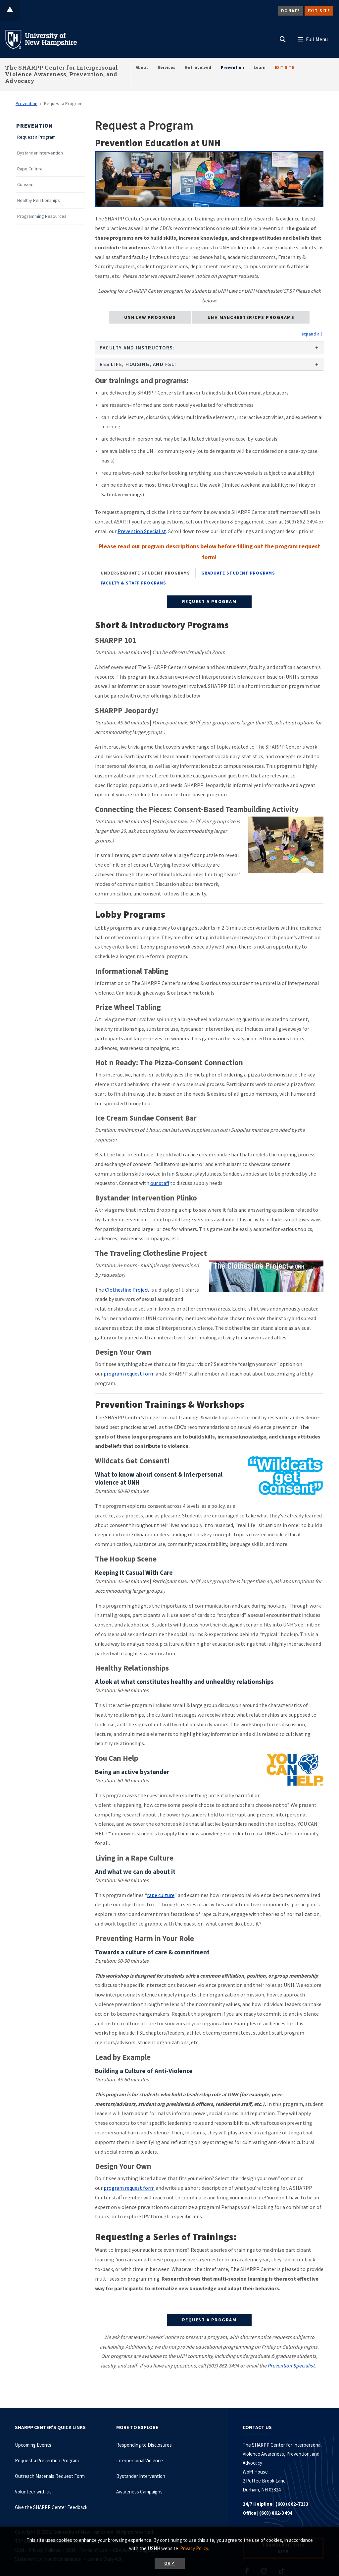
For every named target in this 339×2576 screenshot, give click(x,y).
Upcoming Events (33, 2445)
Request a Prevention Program (47, 2460)
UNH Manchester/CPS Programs (251, 317)
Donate (290, 10)
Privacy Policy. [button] (194, 2548)
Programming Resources (42, 216)
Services (166, 67)
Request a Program (36, 137)
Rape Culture (30, 169)
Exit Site (319, 10)
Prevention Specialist (142, 531)
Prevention (232, 67)
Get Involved (198, 67)
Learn (260, 67)
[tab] (145, 573)
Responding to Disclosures (144, 2445)
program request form (129, 1373)
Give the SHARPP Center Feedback (51, 2507)
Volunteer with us (33, 2491)
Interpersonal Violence (139, 2460)
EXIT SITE (284, 67)
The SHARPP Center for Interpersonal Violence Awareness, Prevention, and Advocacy (61, 74)
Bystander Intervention (40, 153)
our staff (159, 1183)
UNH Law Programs (150, 317)
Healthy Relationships (38, 200)
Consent (25, 184)
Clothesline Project (127, 1289)
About (142, 67)
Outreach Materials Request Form (50, 2476)
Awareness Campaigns (139, 2491)
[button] (283, 38)
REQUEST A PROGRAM (209, 601)
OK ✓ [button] (169, 2563)
